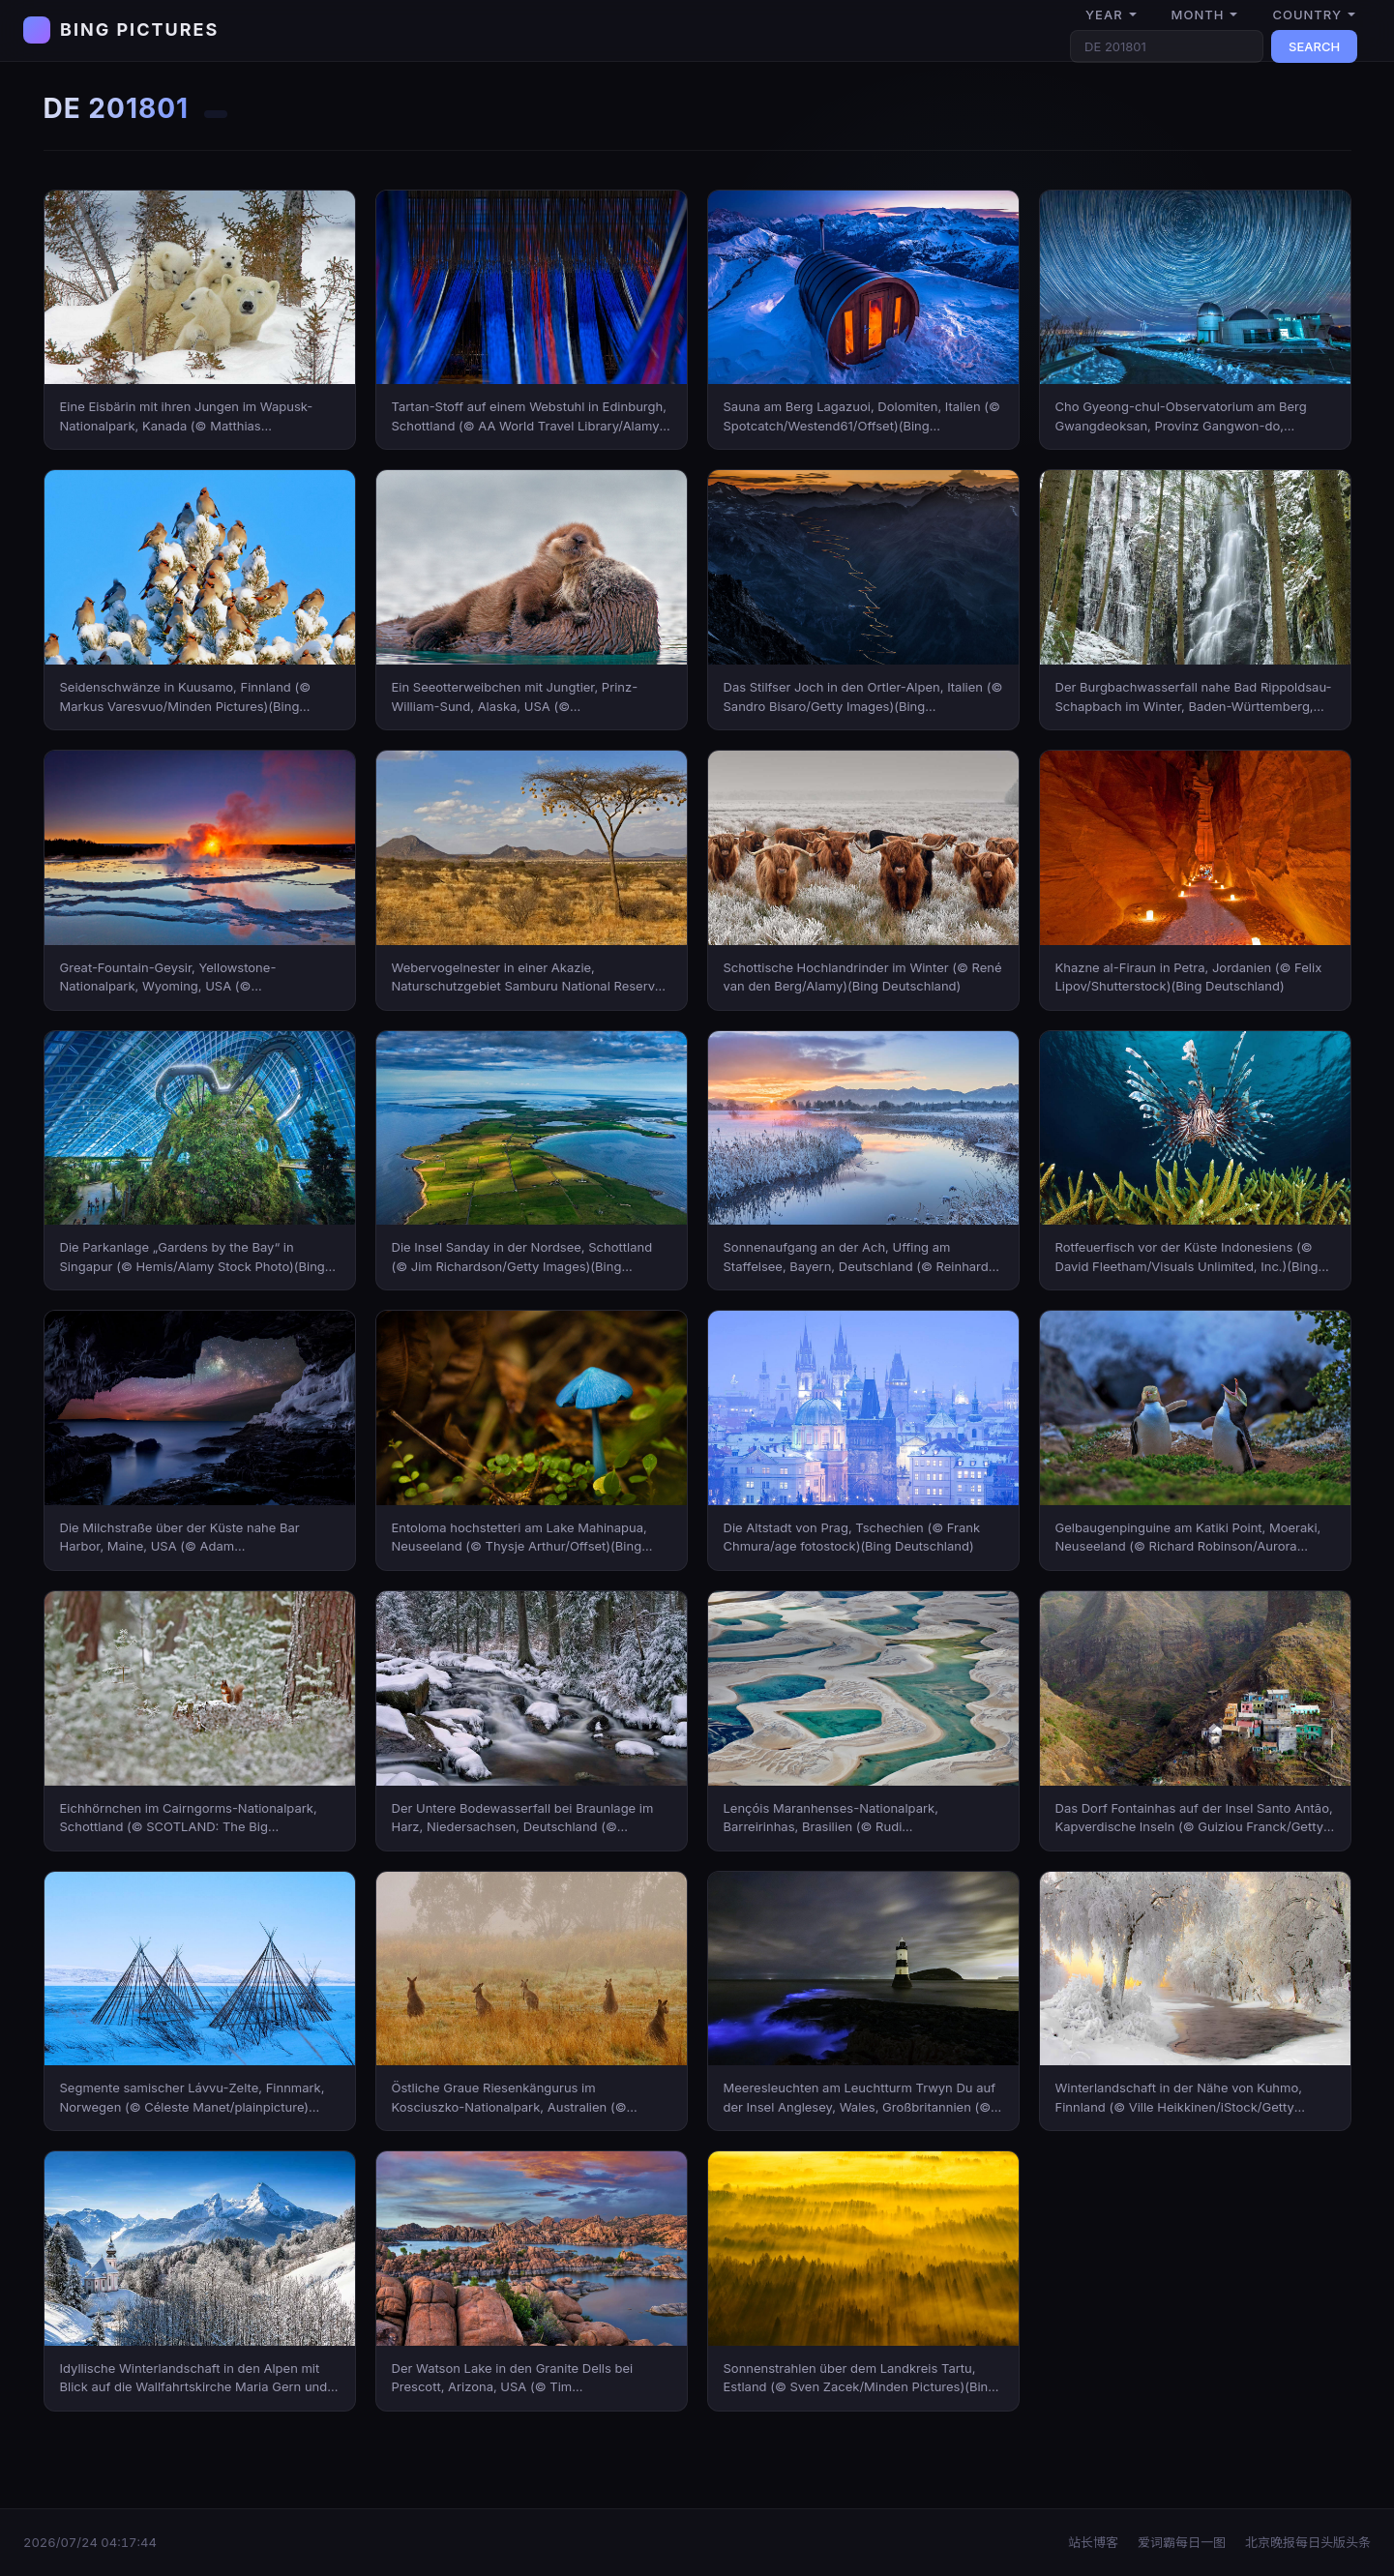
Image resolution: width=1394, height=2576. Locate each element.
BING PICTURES (139, 29)
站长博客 (1093, 2542)
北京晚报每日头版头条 (1308, 2542)
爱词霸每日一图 (1182, 2542)
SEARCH (1314, 46)
